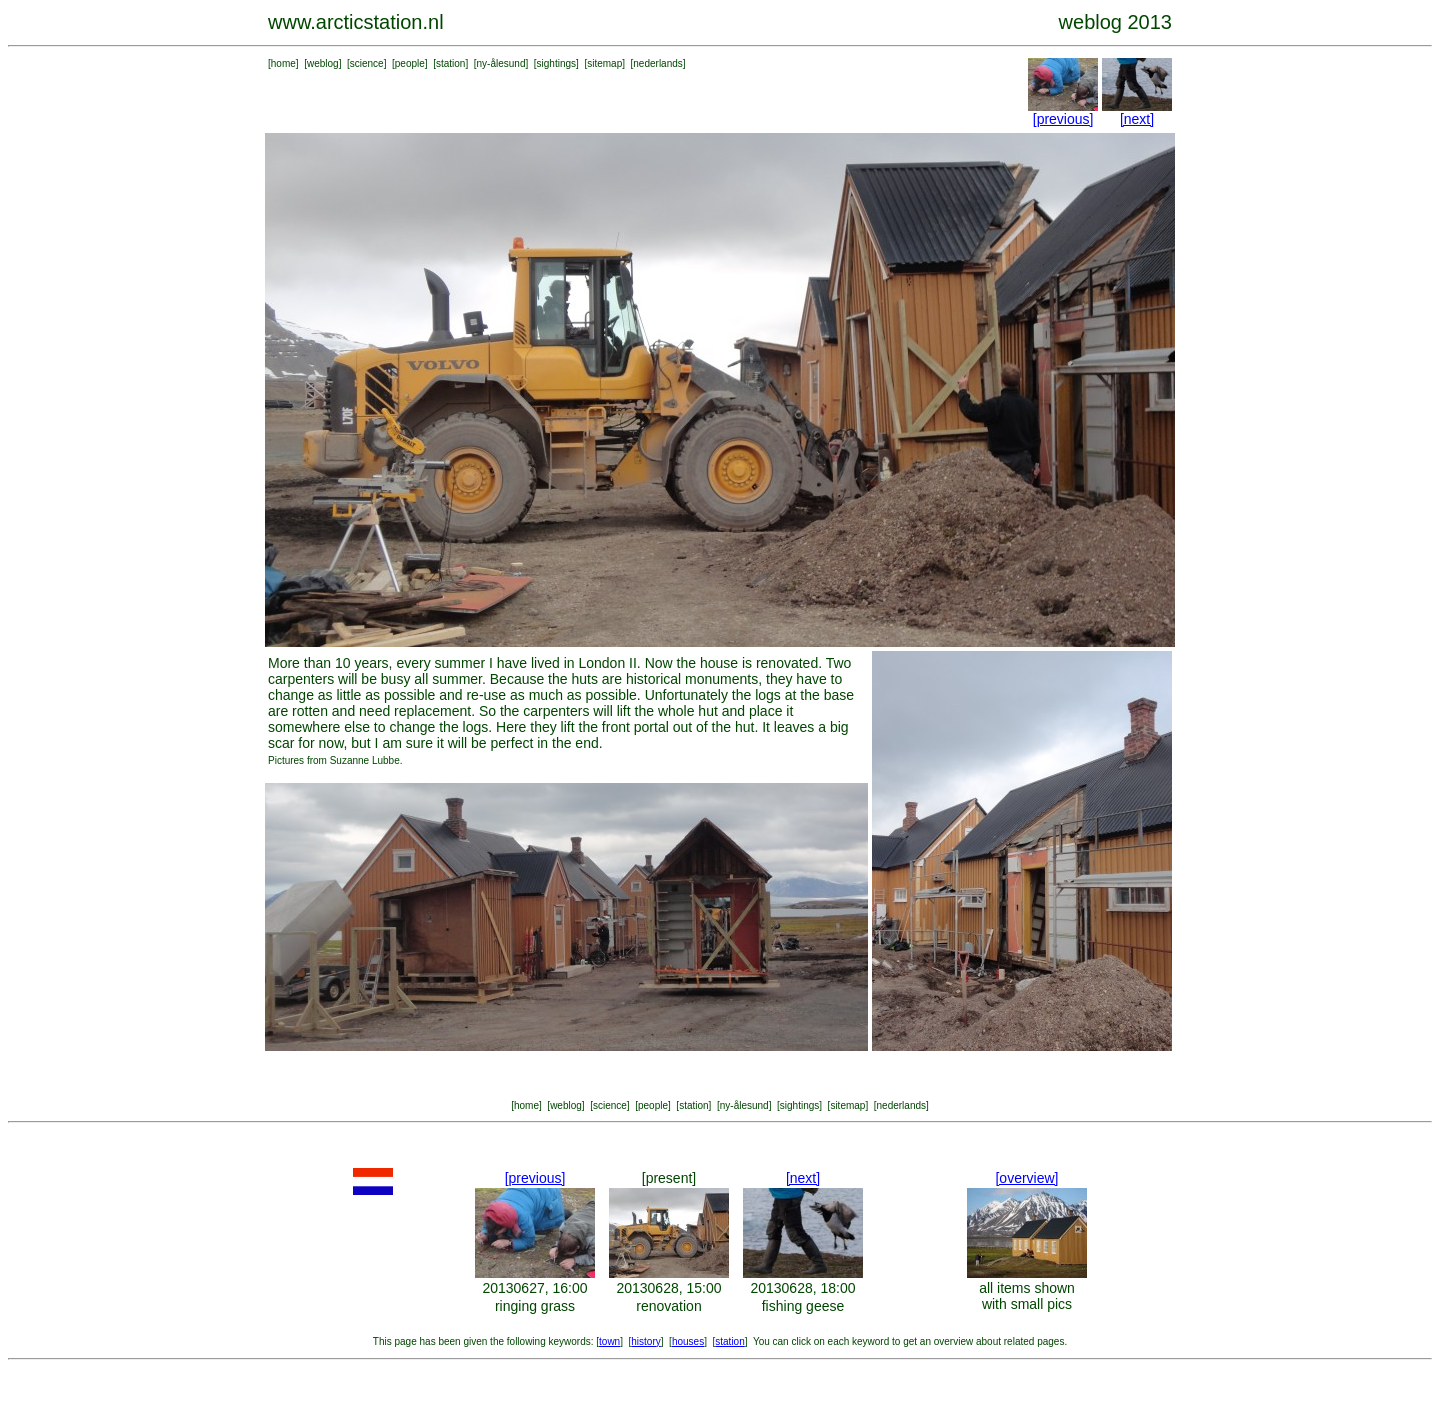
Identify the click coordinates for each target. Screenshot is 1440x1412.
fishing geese (803, 1306)
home (283, 63)
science (367, 63)
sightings (556, 63)
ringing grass (535, 1306)
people (410, 63)
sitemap (604, 63)
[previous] (1063, 119)
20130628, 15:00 (668, 1288)
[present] (669, 1178)
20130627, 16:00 (534, 1288)
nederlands (657, 63)
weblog (323, 63)
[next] (1137, 119)
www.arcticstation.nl (356, 22)
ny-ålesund (501, 63)
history (645, 1341)
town (609, 1341)
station (450, 63)
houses (688, 1341)
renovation (668, 1306)
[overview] (1026, 1178)
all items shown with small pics (1027, 1296)
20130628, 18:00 (802, 1288)
